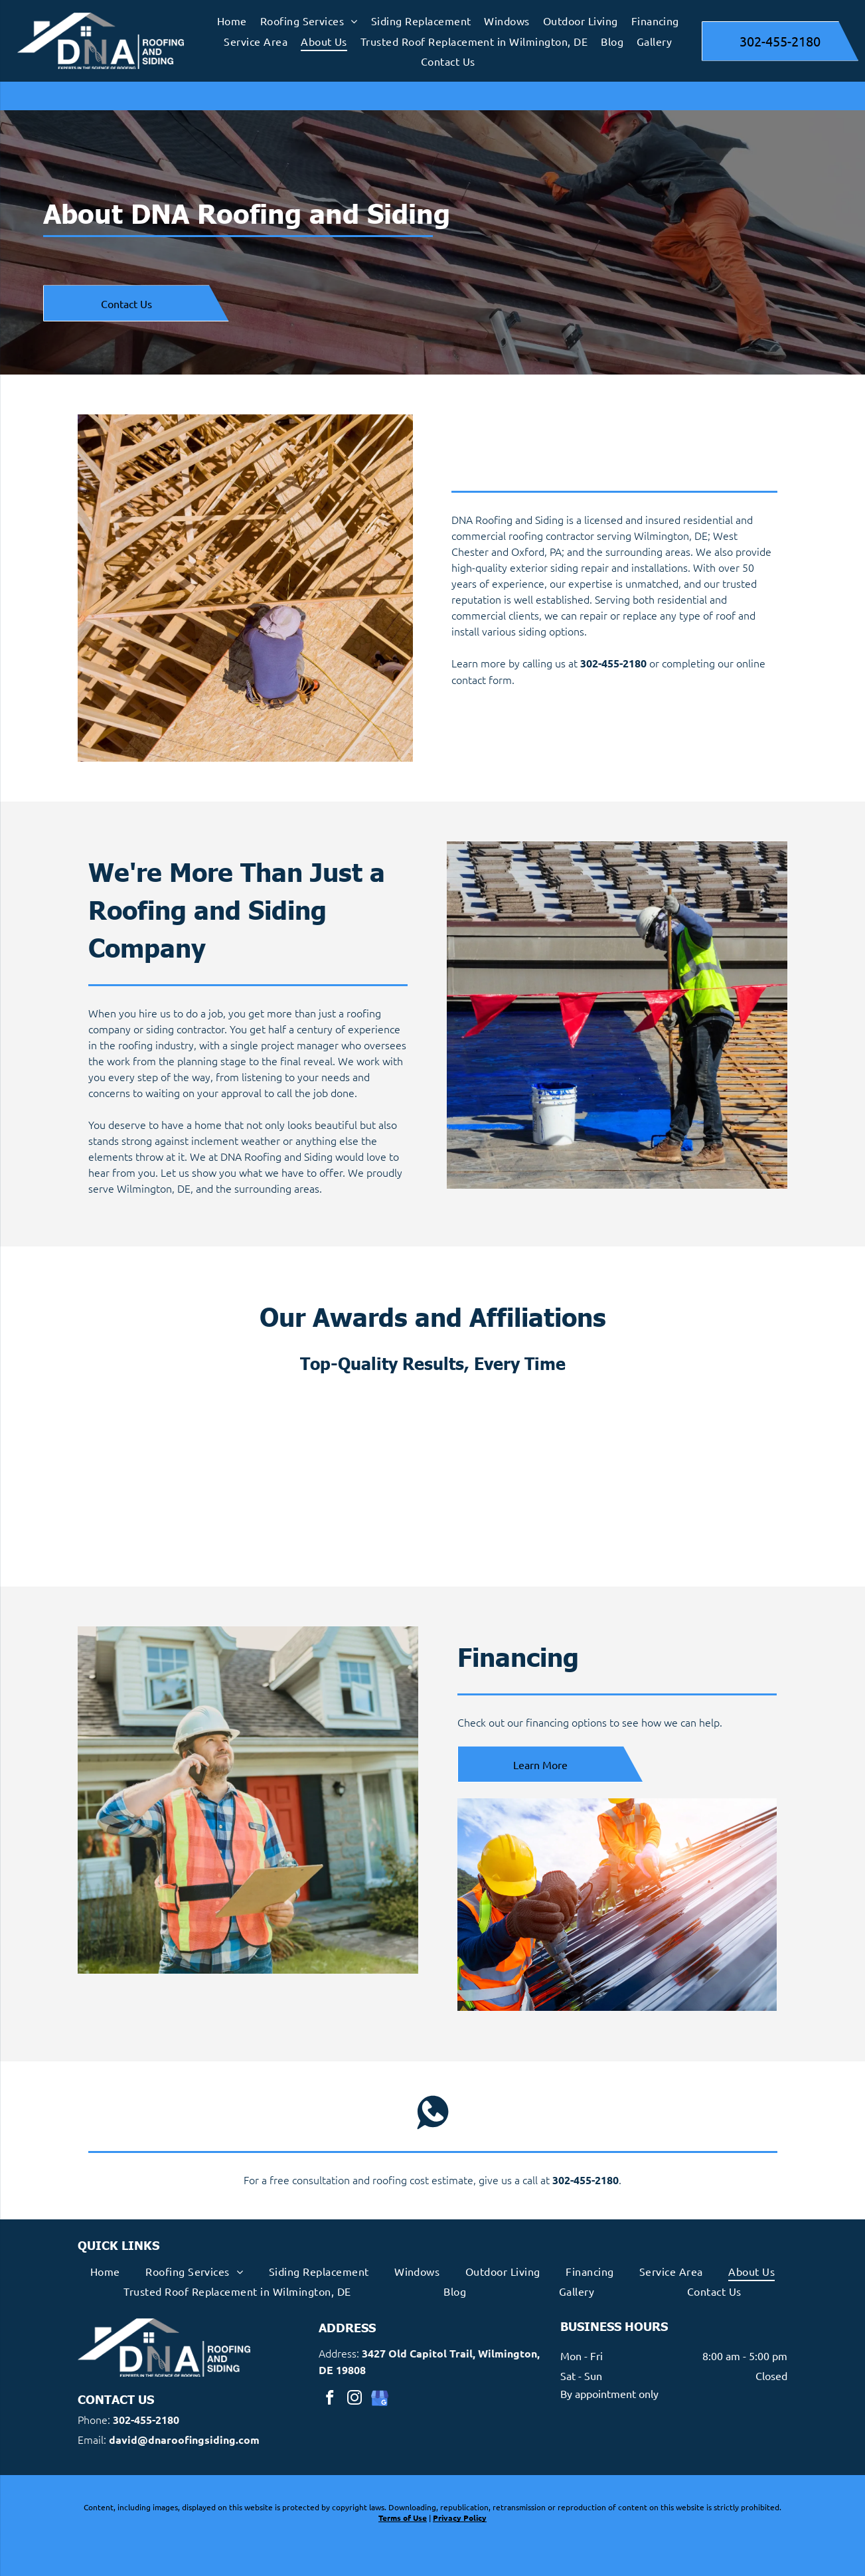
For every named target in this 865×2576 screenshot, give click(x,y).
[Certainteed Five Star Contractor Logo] (694, 1474)
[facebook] (329, 2399)
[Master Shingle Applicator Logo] (171, 1474)
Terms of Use (402, 2517)
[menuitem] (232, 21)
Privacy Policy (460, 2517)
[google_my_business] (378, 2399)
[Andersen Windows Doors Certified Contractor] (520, 1474)
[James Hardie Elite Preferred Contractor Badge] (345, 1474)
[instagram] (353, 2399)
